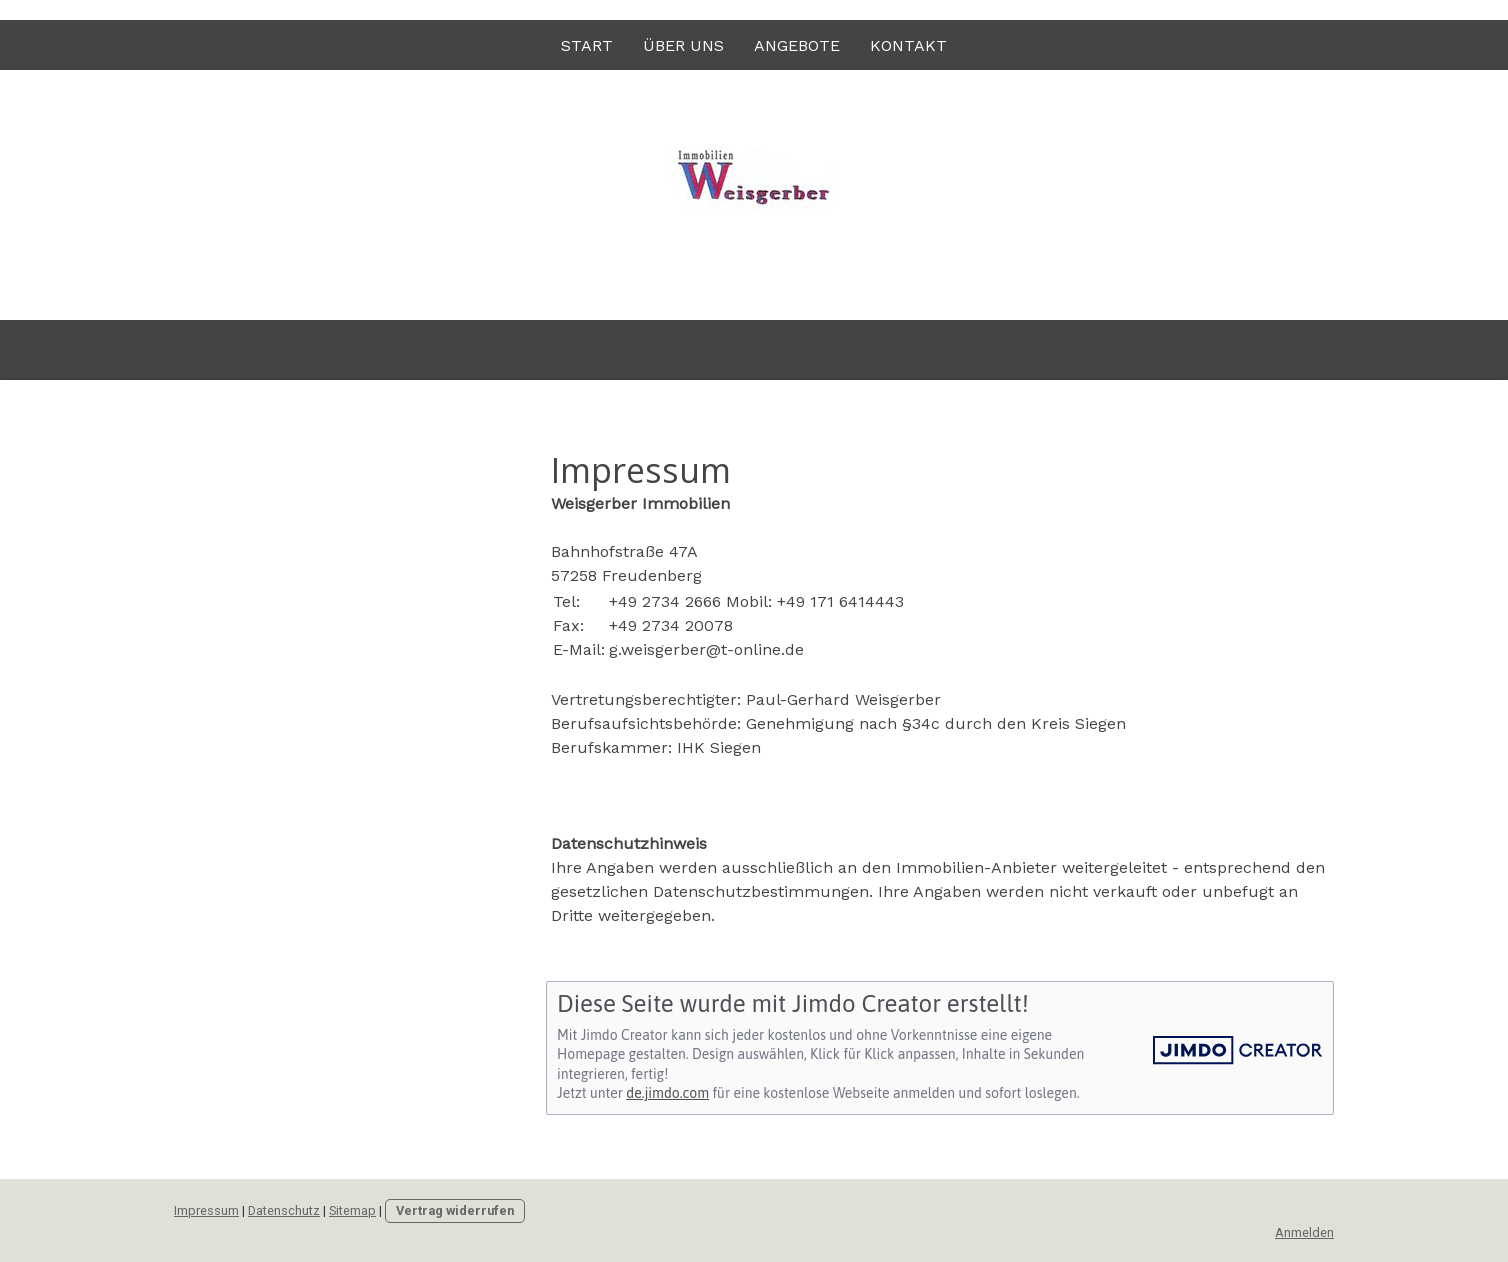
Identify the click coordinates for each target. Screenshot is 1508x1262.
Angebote (797, 45)
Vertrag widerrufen (455, 1210)
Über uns (683, 45)
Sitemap (352, 1210)
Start (587, 45)
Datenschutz (284, 1210)
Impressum (206, 1210)
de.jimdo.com (667, 1093)
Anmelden (1304, 1232)
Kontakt (908, 45)
